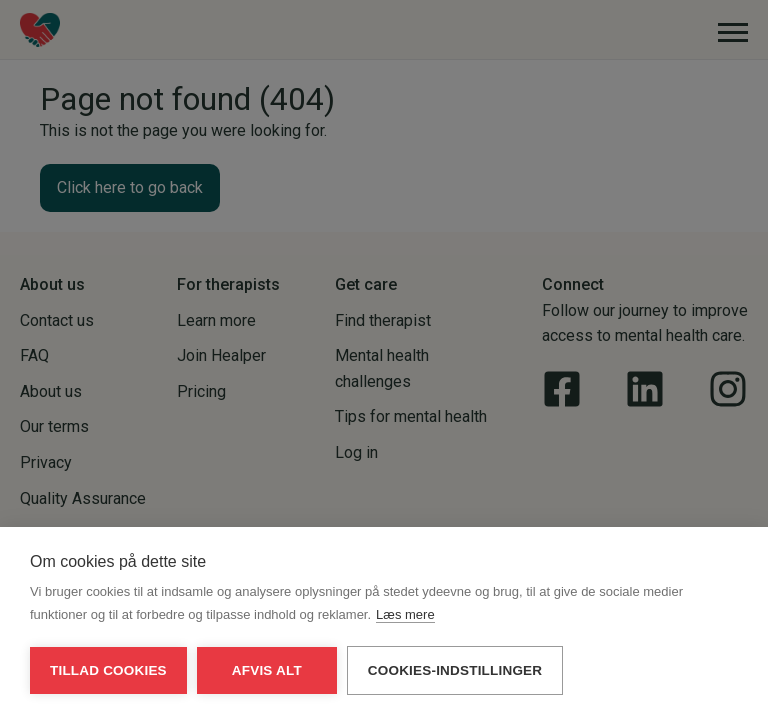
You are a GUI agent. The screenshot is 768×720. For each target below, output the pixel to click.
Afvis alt (267, 670)
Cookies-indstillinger (455, 670)
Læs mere (405, 614)
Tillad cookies (108, 670)
